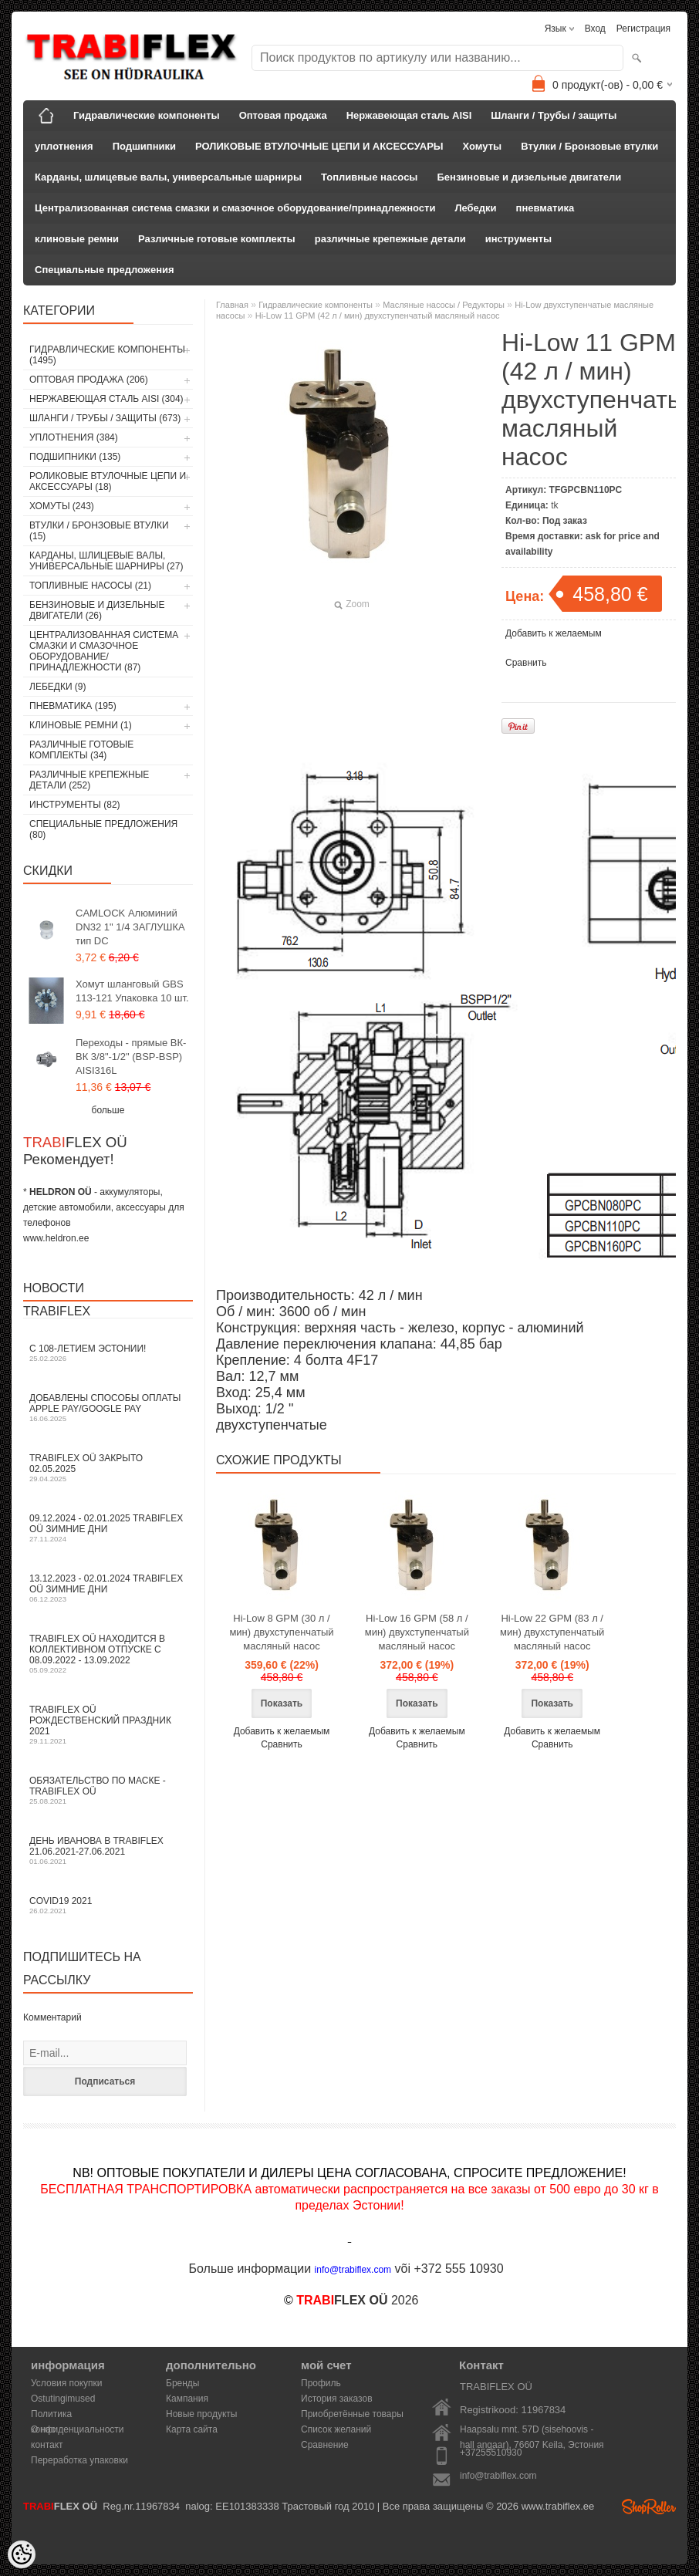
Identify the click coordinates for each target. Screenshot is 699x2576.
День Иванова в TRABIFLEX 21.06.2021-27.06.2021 (108, 1850)
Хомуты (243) (61, 506)
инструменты (518, 239)
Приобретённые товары (352, 2414)
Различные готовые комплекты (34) (81, 750)
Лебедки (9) (57, 686)
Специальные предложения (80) (103, 829)
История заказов (337, 2398)
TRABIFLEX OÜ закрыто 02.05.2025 (108, 1468)
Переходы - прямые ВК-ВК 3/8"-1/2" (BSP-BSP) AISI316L (131, 1056)
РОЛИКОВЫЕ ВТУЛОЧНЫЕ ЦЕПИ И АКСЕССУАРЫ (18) (107, 481)
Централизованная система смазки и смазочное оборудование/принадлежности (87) (103, 651)
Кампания (187, 2398)
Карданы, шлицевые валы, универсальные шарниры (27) (106, 561)
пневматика (545, 208)
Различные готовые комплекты (216, 239)
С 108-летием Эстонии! (108, 1352)
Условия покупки (67, 2383)
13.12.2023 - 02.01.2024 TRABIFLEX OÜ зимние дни (108, 1588)
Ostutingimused (63, 2398)
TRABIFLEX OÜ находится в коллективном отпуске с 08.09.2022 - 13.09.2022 (108, 1653)
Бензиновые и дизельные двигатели (529, 177)
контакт (47, 2444)
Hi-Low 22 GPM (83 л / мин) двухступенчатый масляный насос (552, 1632)
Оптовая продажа (283, 115)
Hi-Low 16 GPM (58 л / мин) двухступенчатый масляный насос (417, 1632)
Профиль (321, 2383)
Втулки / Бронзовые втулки (589, 146)
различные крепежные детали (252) (89, 780)
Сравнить (525, 662)
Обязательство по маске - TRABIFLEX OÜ (108, 1790)
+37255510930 (491, 2452)
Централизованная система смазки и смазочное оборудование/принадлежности (235, 208)
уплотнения (64, 146)
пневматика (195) (73, 706)
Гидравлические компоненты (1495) (107, 355)
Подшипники (144, 146)
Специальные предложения (104, 269)
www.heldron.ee (56, 1238)
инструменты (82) (74, 804)
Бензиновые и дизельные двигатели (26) (96, 610)
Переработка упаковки (79, 2460)
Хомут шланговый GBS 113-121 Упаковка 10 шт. (132, 991)
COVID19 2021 (108, 1905)
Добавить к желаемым (553, 633)
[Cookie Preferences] (21, 2554)
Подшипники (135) (74, 456)
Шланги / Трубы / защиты (553, 115)
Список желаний (336, 2429)
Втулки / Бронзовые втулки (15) (99, 531)
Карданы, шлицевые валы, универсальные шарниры (168, 177)
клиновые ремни (77, 239)
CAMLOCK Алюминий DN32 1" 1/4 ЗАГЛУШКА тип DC (130, 927)
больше (108, 1110)
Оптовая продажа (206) (88, 379)
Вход (595, 28)
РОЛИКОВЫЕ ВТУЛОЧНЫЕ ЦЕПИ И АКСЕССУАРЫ (319, 146)
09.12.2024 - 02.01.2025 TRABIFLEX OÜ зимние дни (108, 1528)
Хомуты (482, 146)
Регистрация (643, 28)
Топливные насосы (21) (90, 585)
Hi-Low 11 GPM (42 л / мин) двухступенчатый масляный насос (377, 315)
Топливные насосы (369, 177)
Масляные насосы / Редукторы (444, 304)
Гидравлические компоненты (146, 115)
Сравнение (325, 2444)
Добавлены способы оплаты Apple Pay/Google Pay (108, 1408)
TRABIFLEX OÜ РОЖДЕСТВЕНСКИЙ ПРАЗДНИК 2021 (108, 1724)
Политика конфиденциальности (77, 2415)
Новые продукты (201, 2414)
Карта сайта (192, 2429)
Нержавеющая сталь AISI (409, 115)
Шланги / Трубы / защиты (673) (105, 418)
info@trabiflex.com (498, 2475)
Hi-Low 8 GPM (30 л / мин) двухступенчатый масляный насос (281, 1632)
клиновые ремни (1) (80, 725)
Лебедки (475, 208)
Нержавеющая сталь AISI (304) (106, 398)
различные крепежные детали (390, 239)
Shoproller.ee (649, 2506)
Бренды (182, 2383)
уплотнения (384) (73, 437)
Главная (232, 304)
